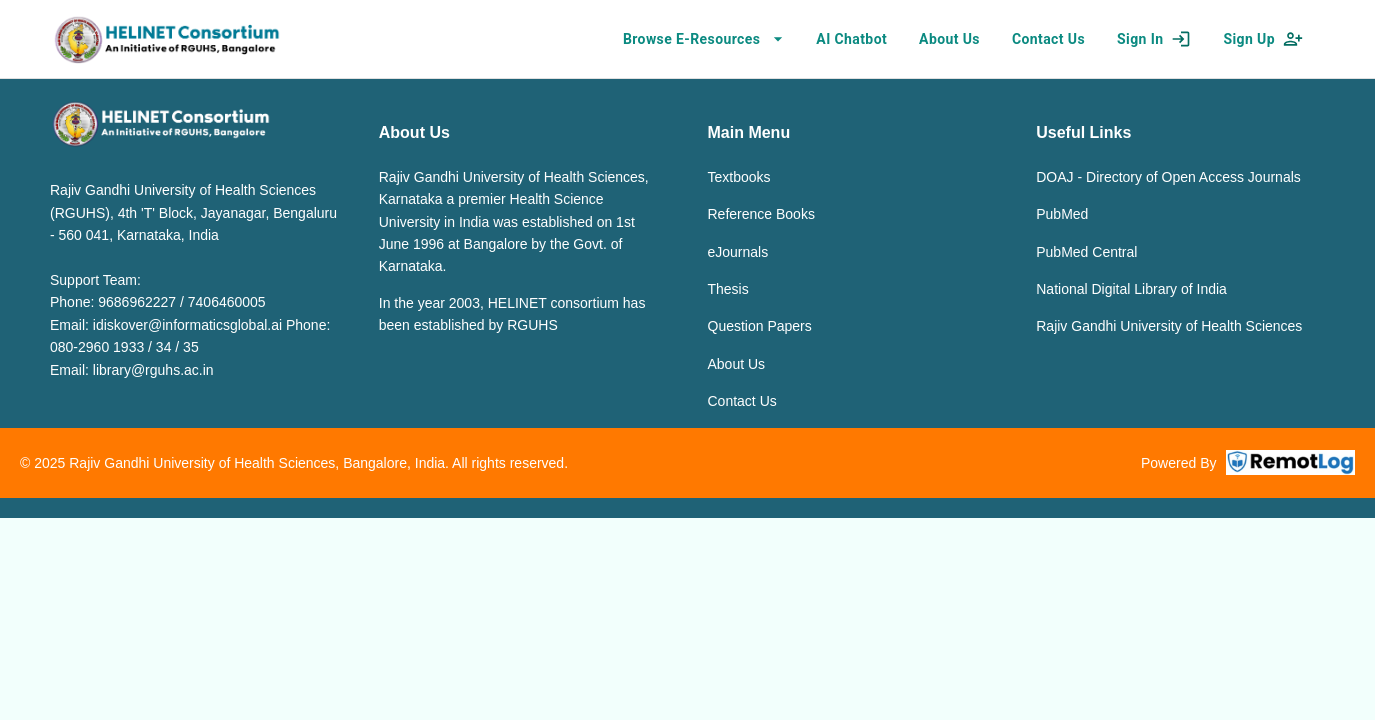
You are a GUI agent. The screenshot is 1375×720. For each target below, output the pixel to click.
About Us (737, 364)
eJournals (738, 252)
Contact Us (742, 401)
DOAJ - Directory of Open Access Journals (1168, 177)
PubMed (1062, 214)
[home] (166, 39)
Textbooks (739, 177)
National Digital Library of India (1131, 289)
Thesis (728, 289)
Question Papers (760, 326)
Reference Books (761, 214)
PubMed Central (1086, 252)
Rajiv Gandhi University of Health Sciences (1169, 326)
